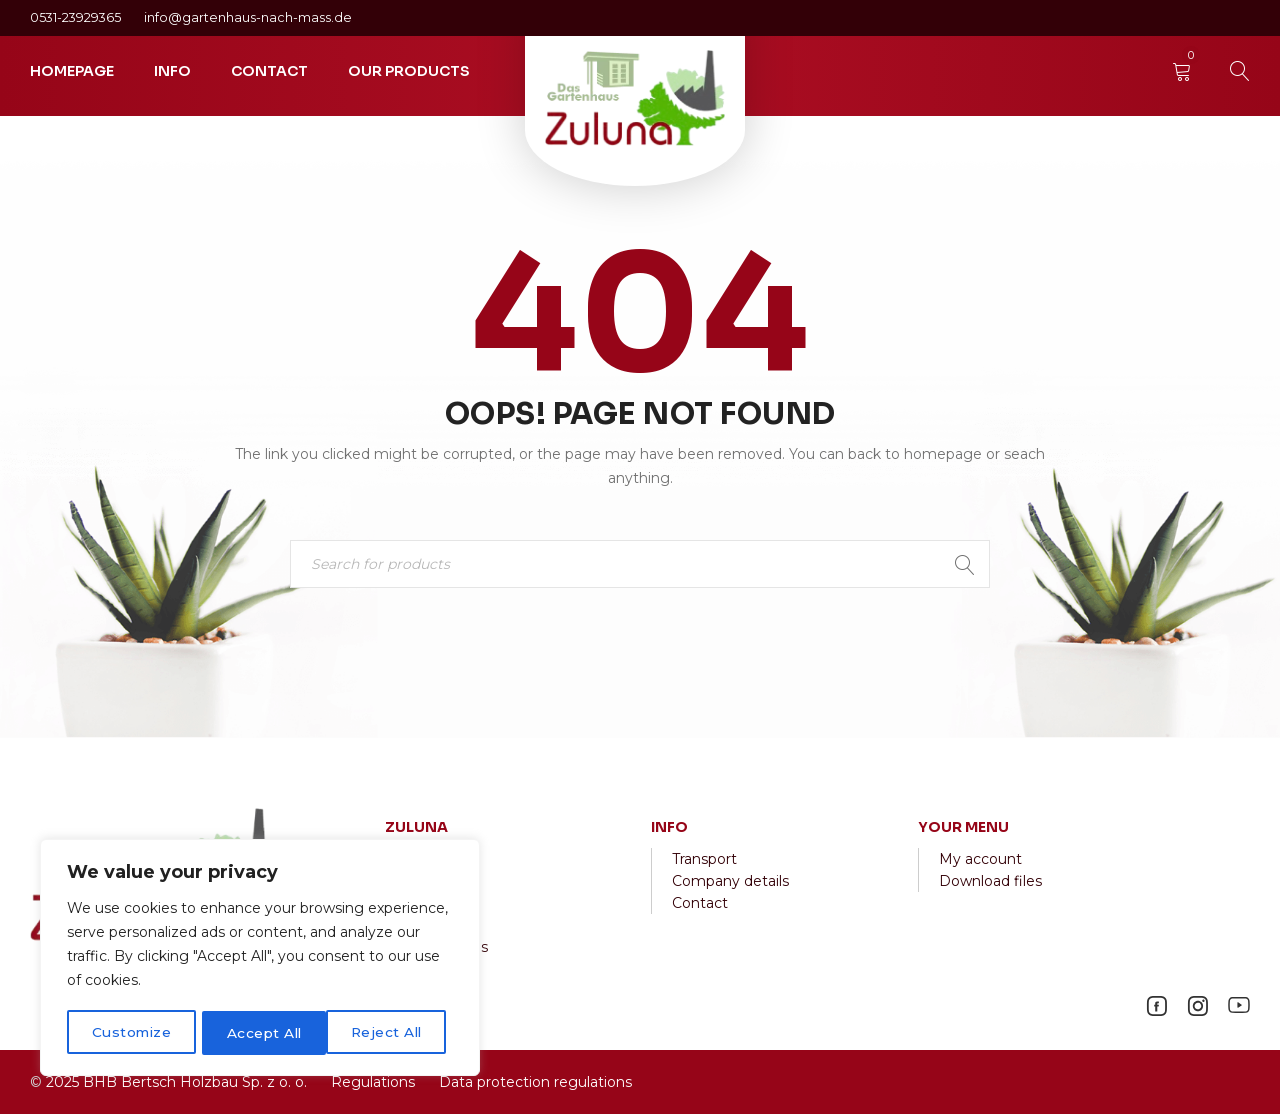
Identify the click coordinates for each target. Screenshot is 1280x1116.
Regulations (373, 1084)
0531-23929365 (77, 17)
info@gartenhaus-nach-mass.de (248, 17)
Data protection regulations (533, 1084)
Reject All (262, 1033)
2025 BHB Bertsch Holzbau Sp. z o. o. (176, 1084)
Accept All (391, 1033)
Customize (131, 1033)
